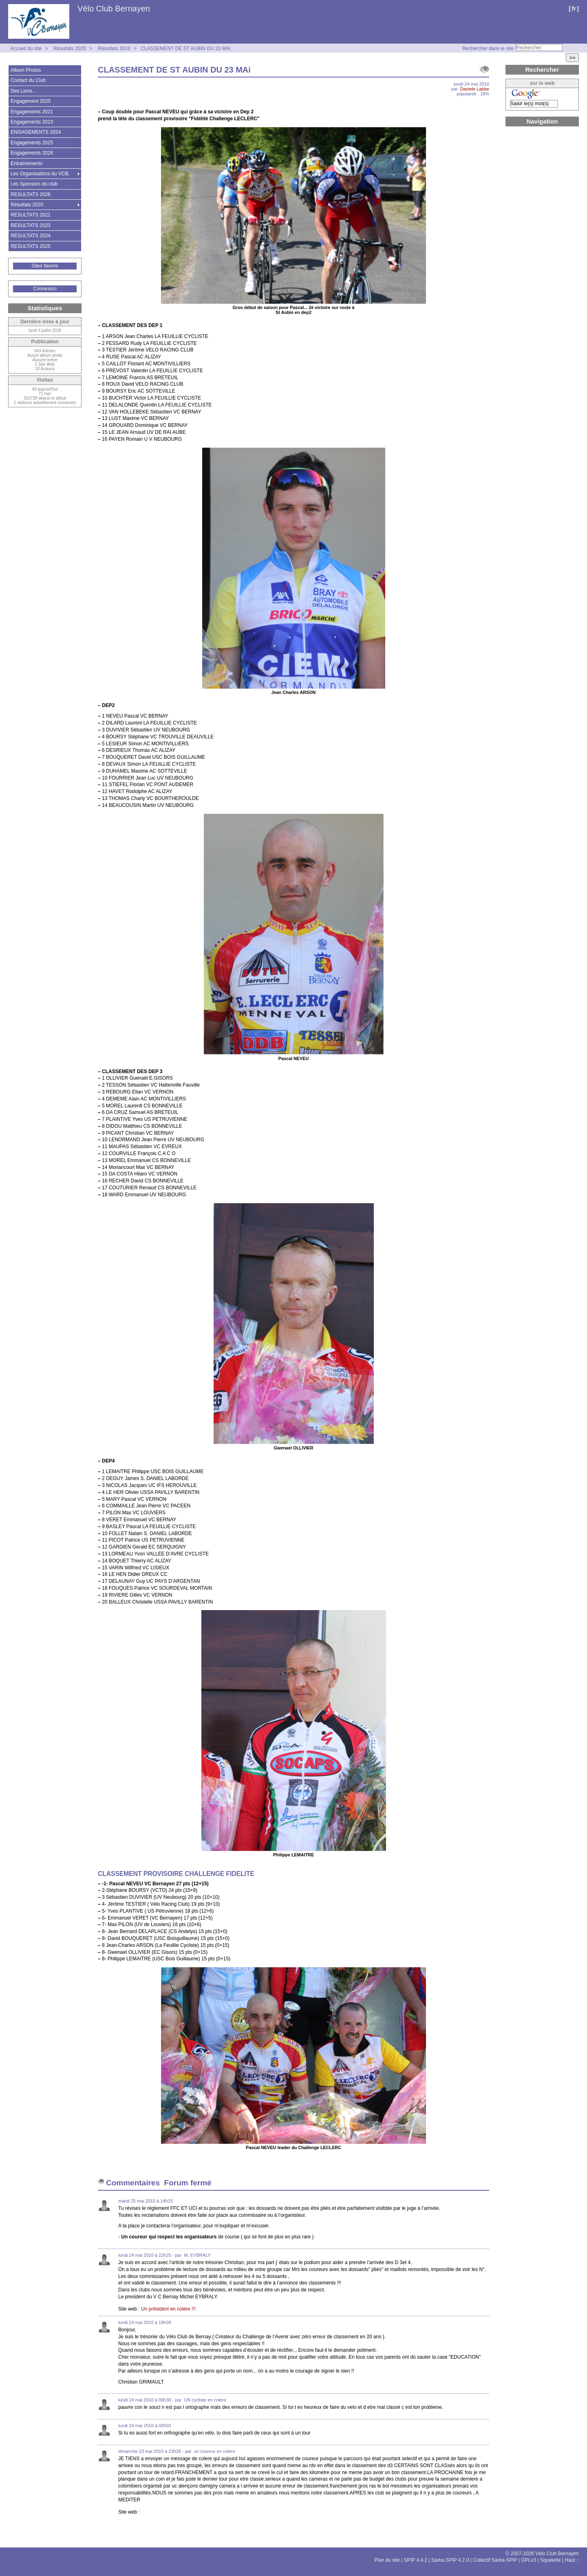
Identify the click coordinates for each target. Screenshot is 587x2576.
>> (572, 58)
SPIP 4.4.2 (415, 2560)
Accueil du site (26, 48)
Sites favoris (44, 266)
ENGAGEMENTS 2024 (36, 132)
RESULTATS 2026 (31, 194)
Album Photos (26, 70)
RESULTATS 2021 (31, 215)
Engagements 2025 (32, 143)
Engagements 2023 (32, 122)
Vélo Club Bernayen (113, 8)
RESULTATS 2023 (31, 225)
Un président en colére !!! (168, 2309)
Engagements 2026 (32, 153)
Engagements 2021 (32, 112)
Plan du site (387, 2560)
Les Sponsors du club (34, 184)
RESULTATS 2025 (31, 246)
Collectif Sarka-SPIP (495, 2560)
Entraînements (26, 163)
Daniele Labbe (474, 88)
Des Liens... (23, 91)
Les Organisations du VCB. (40, 174)
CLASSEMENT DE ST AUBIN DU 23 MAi (185, 48)
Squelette (550, 2560)
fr (574, 8)
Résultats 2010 (114, 48)
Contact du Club (28, 80)
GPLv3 (528, 2560)
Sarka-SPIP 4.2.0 (450, 2560)
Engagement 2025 (31, 101)
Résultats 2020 (69, 48)
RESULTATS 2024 (31, 236)
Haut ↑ (572, 2560)
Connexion (44, 289)
